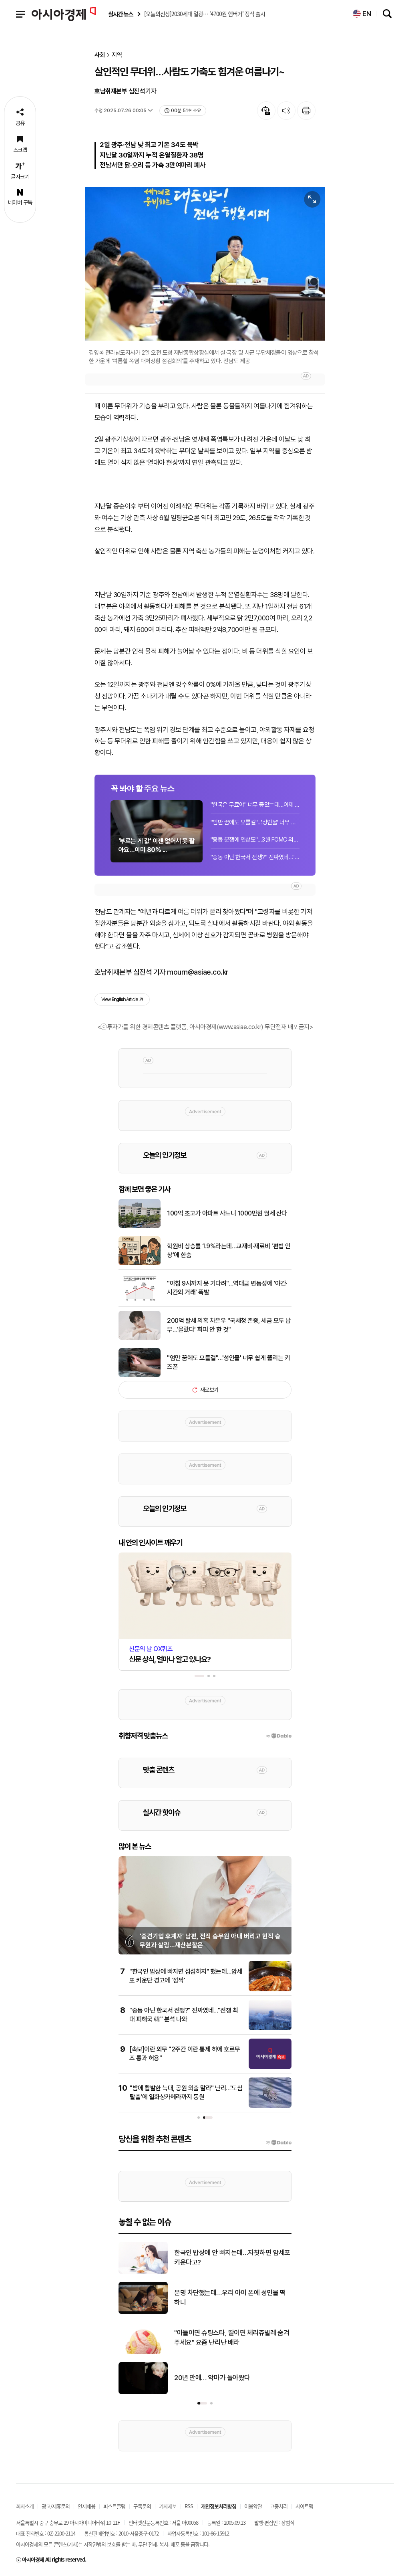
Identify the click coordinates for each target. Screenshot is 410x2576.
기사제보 (168, 2506)
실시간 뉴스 (120, 14)
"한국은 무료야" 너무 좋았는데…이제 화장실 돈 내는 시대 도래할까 (255, 804)
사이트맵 (304, 2506)
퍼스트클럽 (114, 2506)
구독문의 (142, 2506)
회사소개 (25, 2506)
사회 (99, 55)
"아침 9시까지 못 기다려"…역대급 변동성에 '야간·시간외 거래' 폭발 (227, 1288)
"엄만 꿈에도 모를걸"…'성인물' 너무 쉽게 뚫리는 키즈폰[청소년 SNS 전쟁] (255, 822)
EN (362, 14)
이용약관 (253, 2506)
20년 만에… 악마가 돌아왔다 (212, 2378)
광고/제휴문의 (56, 2506)
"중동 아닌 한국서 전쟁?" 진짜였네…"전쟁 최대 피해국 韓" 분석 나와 (255, 857)
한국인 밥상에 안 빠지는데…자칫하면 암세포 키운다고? (232, 2257)
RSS (189, 2506)
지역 (117, 55)
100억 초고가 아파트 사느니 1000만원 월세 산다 (227, 1213)
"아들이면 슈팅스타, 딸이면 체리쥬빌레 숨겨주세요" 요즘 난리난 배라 (231, 2337)
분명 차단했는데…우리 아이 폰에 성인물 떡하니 (230, 2297)
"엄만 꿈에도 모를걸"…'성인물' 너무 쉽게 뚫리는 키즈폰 (228, 1362)
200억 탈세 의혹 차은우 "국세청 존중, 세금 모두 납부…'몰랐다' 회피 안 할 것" (229, 1325)
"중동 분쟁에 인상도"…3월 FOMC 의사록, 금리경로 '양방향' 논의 (255, 839)
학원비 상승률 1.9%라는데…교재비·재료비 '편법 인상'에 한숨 (229, 1250)
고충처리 (278, 2506)
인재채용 (86, 2506)
